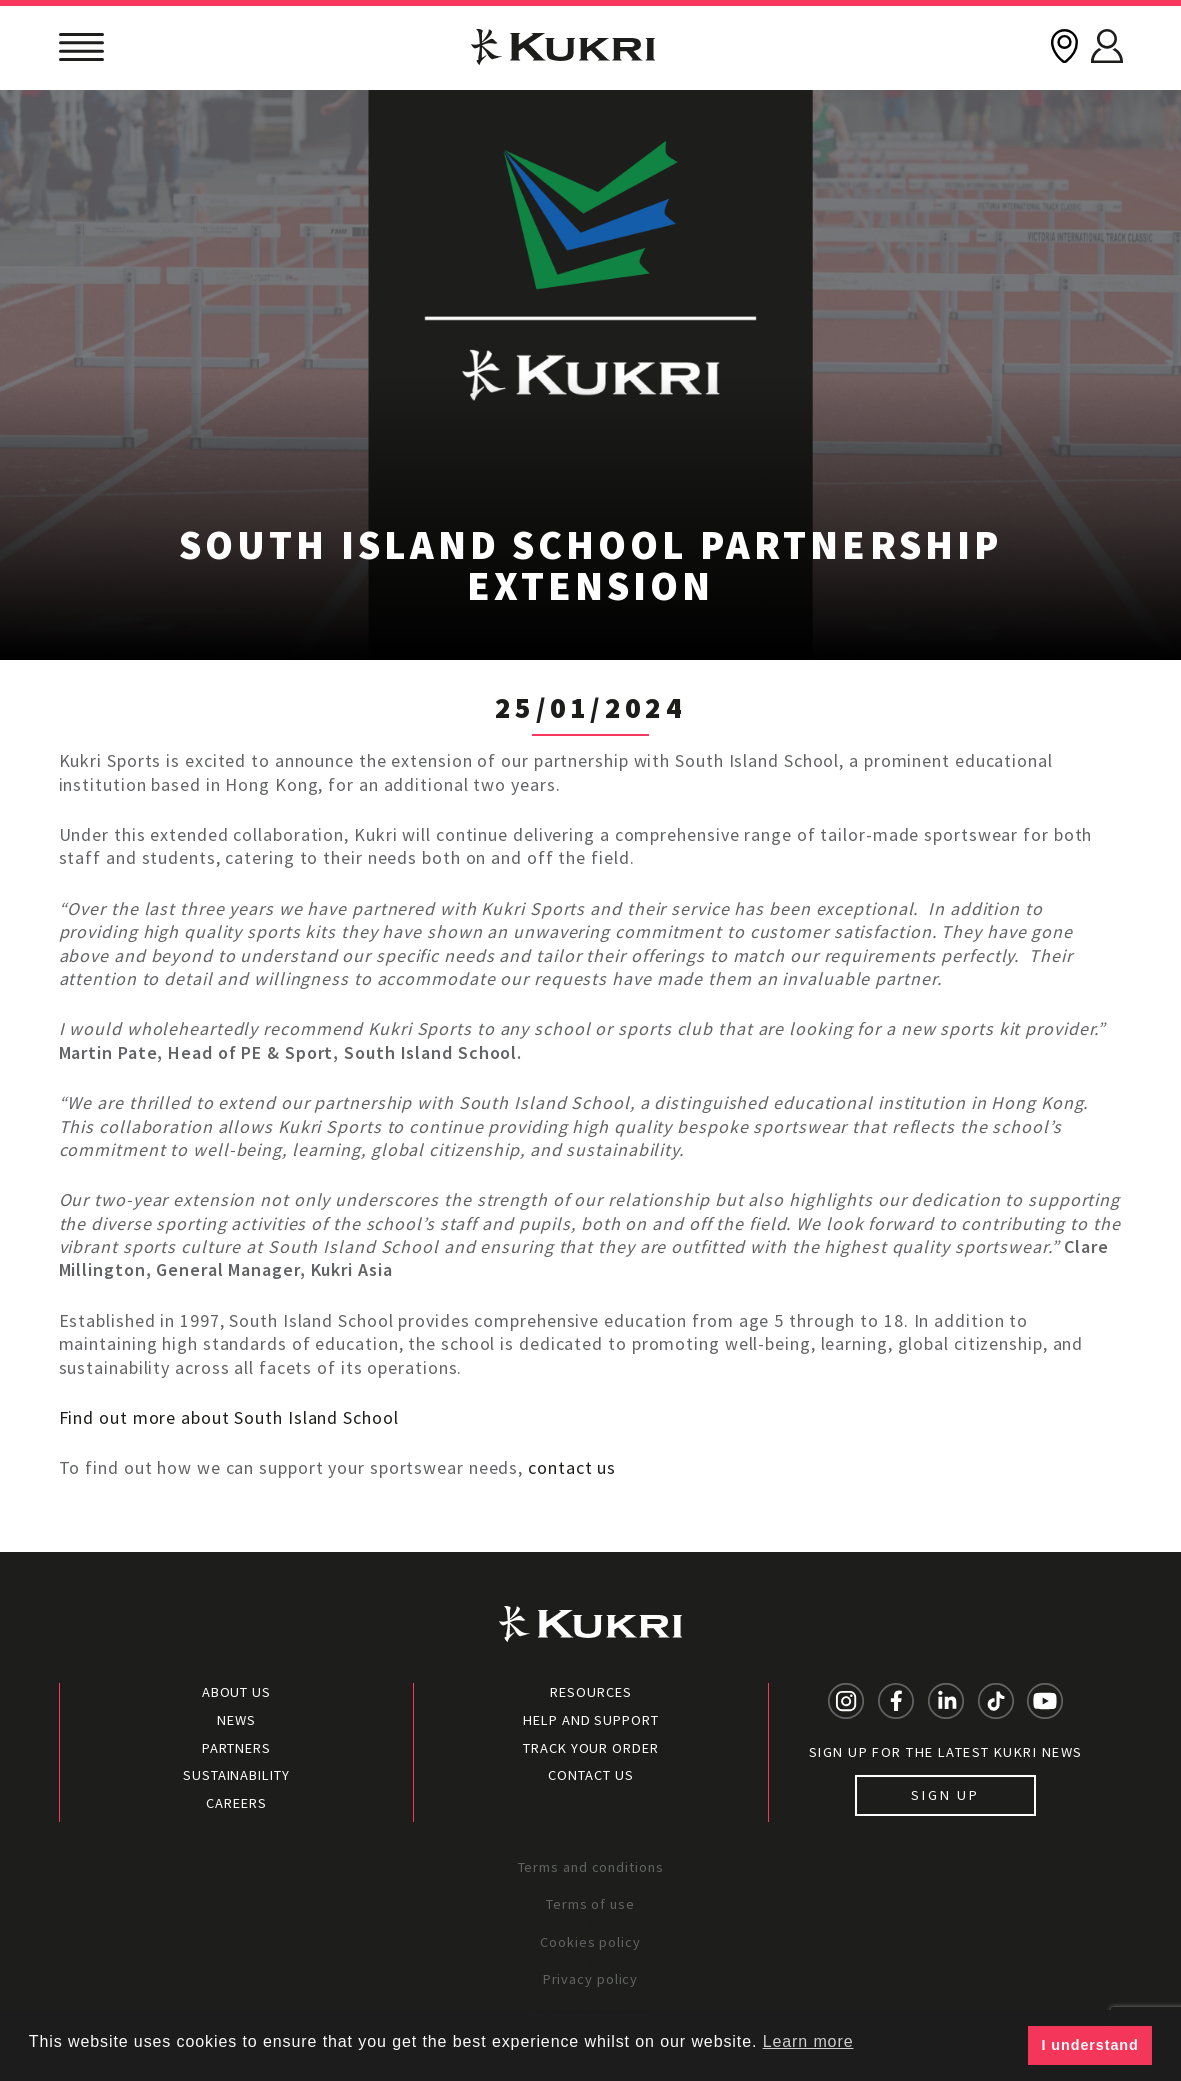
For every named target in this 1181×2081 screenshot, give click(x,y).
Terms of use (590, 1904)
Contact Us (590, 1775)
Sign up (945, 1795)
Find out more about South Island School (229, 1417)
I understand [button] (1090, 2045)
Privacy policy (591, 1979)
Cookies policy (590, 1942)
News (236, 1720)
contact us (572, 1467)
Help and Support (590, 1720)
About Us (236, 1692)
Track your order (590, 1748)
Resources (590, 1692)
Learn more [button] (808, 2041)
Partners (236, 1748)
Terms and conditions (591, 1867)
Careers (236, 1803)
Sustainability (236, 1775)
